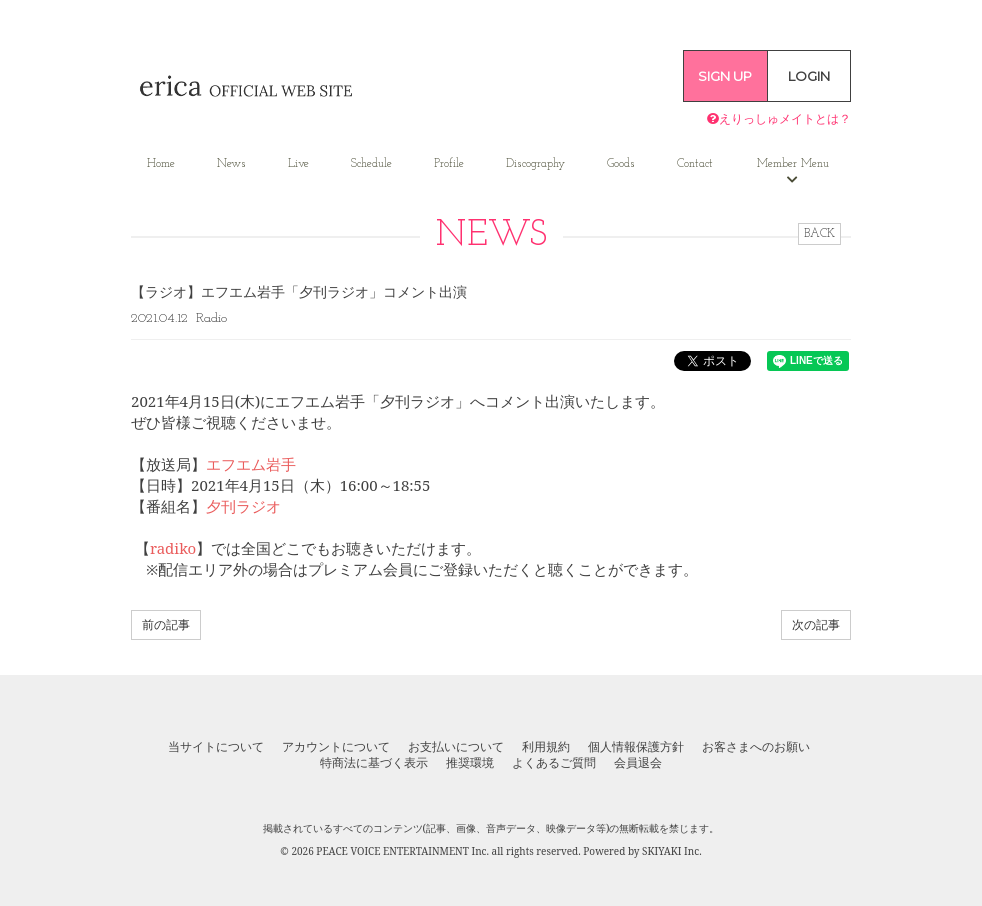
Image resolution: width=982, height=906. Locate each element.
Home (161, 164)
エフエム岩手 (251, 464)
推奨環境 (470, 763)
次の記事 (816, 624)
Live (298, 164)
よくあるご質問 (554, 763)
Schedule (371, 164)
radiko (173, 548)
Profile (449, 164)
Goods (621, 164)
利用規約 (546, 747)
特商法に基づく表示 (374, 763)
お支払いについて (456, 747)
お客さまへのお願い (756, 747)
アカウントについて (336, 747)
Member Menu (793, 172)
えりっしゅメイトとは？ (779, 118)
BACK (819, 234)
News (231, 164)
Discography (535, 164)
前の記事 (166, 624)
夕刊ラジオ (243, 506)
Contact (695, 164)
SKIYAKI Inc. (672, 851)
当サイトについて (216, 747)
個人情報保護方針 (636, 747)
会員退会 (638, 763)
